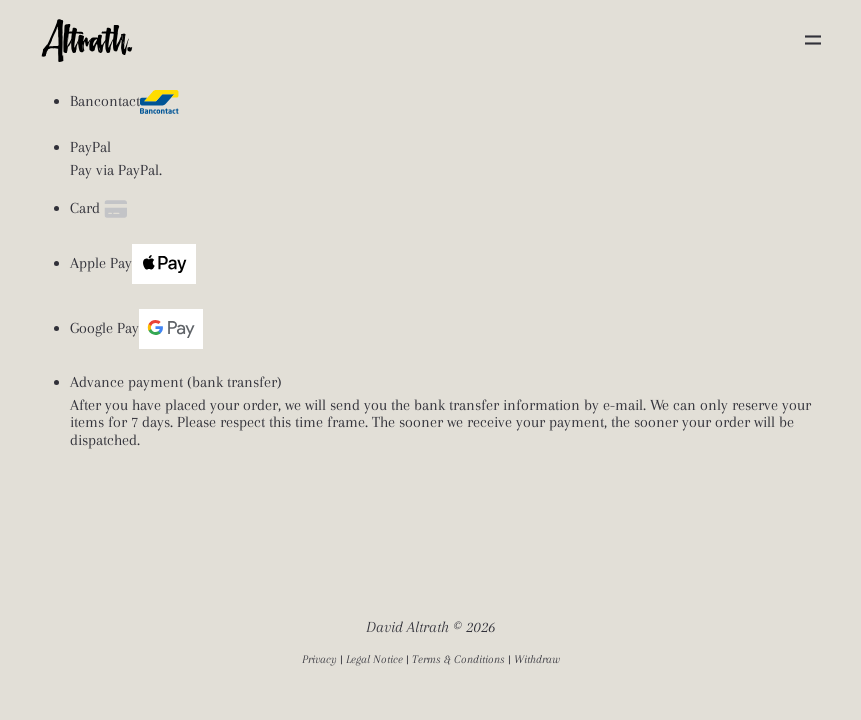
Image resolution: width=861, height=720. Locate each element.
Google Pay (136, 329)
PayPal (90, 147)
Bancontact (124, 102)
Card (100, 209)
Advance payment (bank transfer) (176, 382)
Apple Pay (133, 264)
